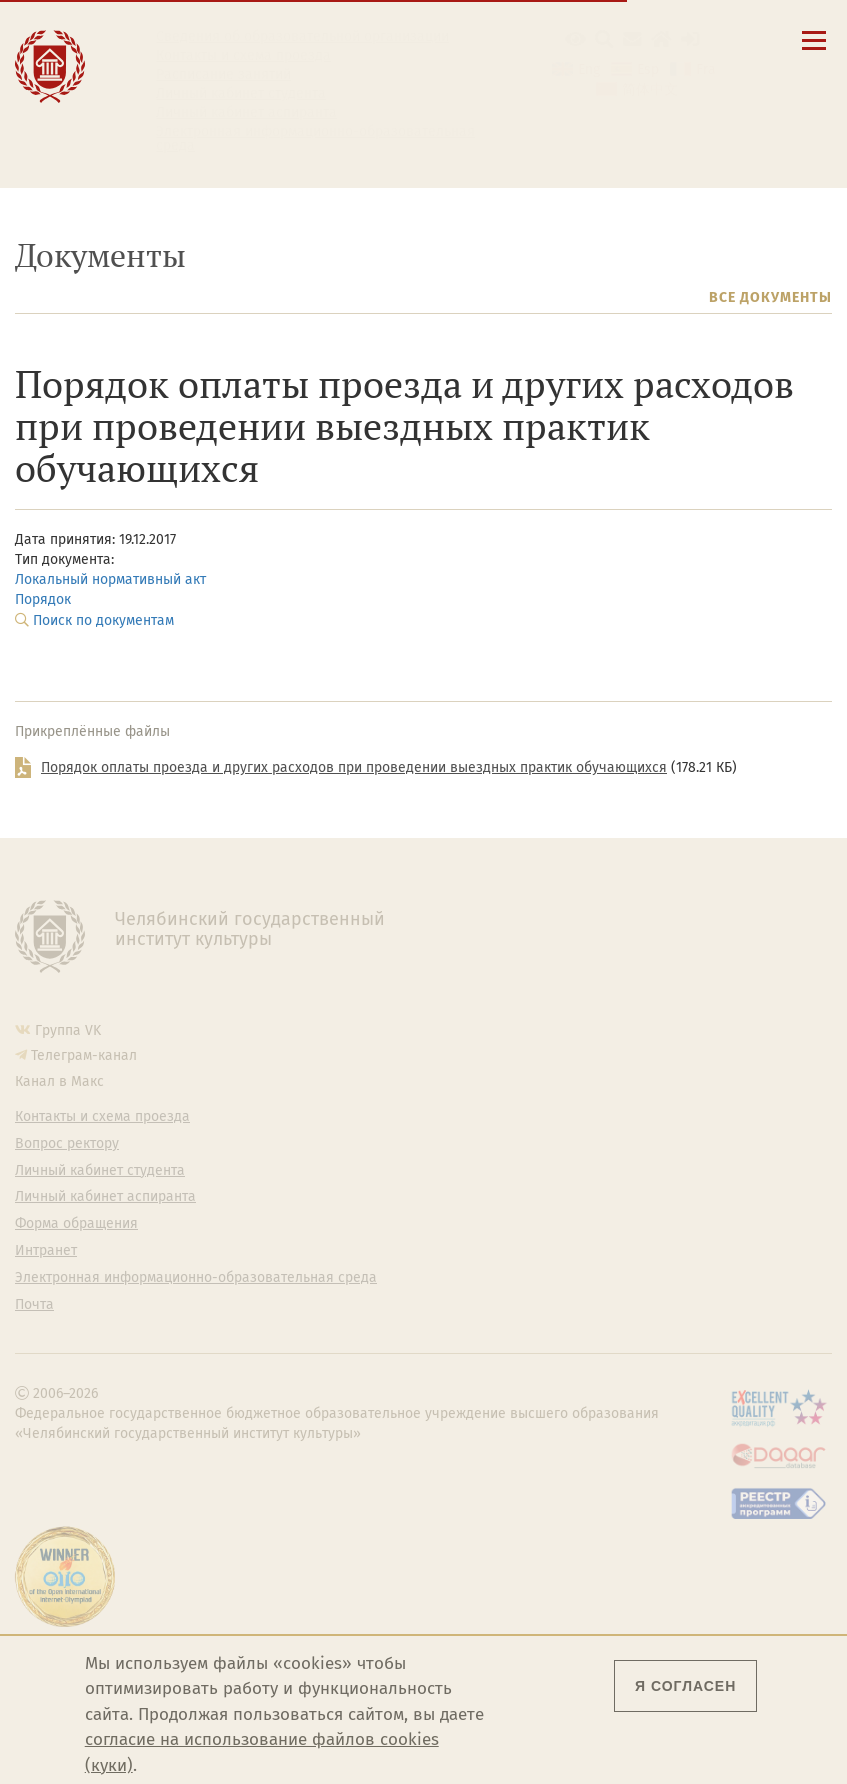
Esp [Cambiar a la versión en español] (648, 69)
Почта (34, 1305)
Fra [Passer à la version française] (706, 69)
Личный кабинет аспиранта (246, 113)
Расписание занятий (223, 75)
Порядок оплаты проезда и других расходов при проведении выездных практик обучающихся (354, 767)
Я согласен (685, 1686)
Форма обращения (76, 1224)
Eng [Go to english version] (589, 69)
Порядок (43, 599)
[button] (575, 39)
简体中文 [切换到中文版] (650, 89)
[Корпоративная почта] (632, 39)
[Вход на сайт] (690, 39)
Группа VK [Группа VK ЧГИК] (68, 1030)
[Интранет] (661, 39)
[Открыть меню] (814, 51)
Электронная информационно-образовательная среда (315, 139)
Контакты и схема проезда (243, 56)
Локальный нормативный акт (110, 579)
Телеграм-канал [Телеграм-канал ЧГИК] (84, 1055)
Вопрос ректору (67, 1144)
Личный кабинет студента (241, 94)
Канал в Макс (59, 1081)
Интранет (46, 1251)
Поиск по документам (103, 620)
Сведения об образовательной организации (302, 37)
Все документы (770, 297)
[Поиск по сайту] (604, 39)
